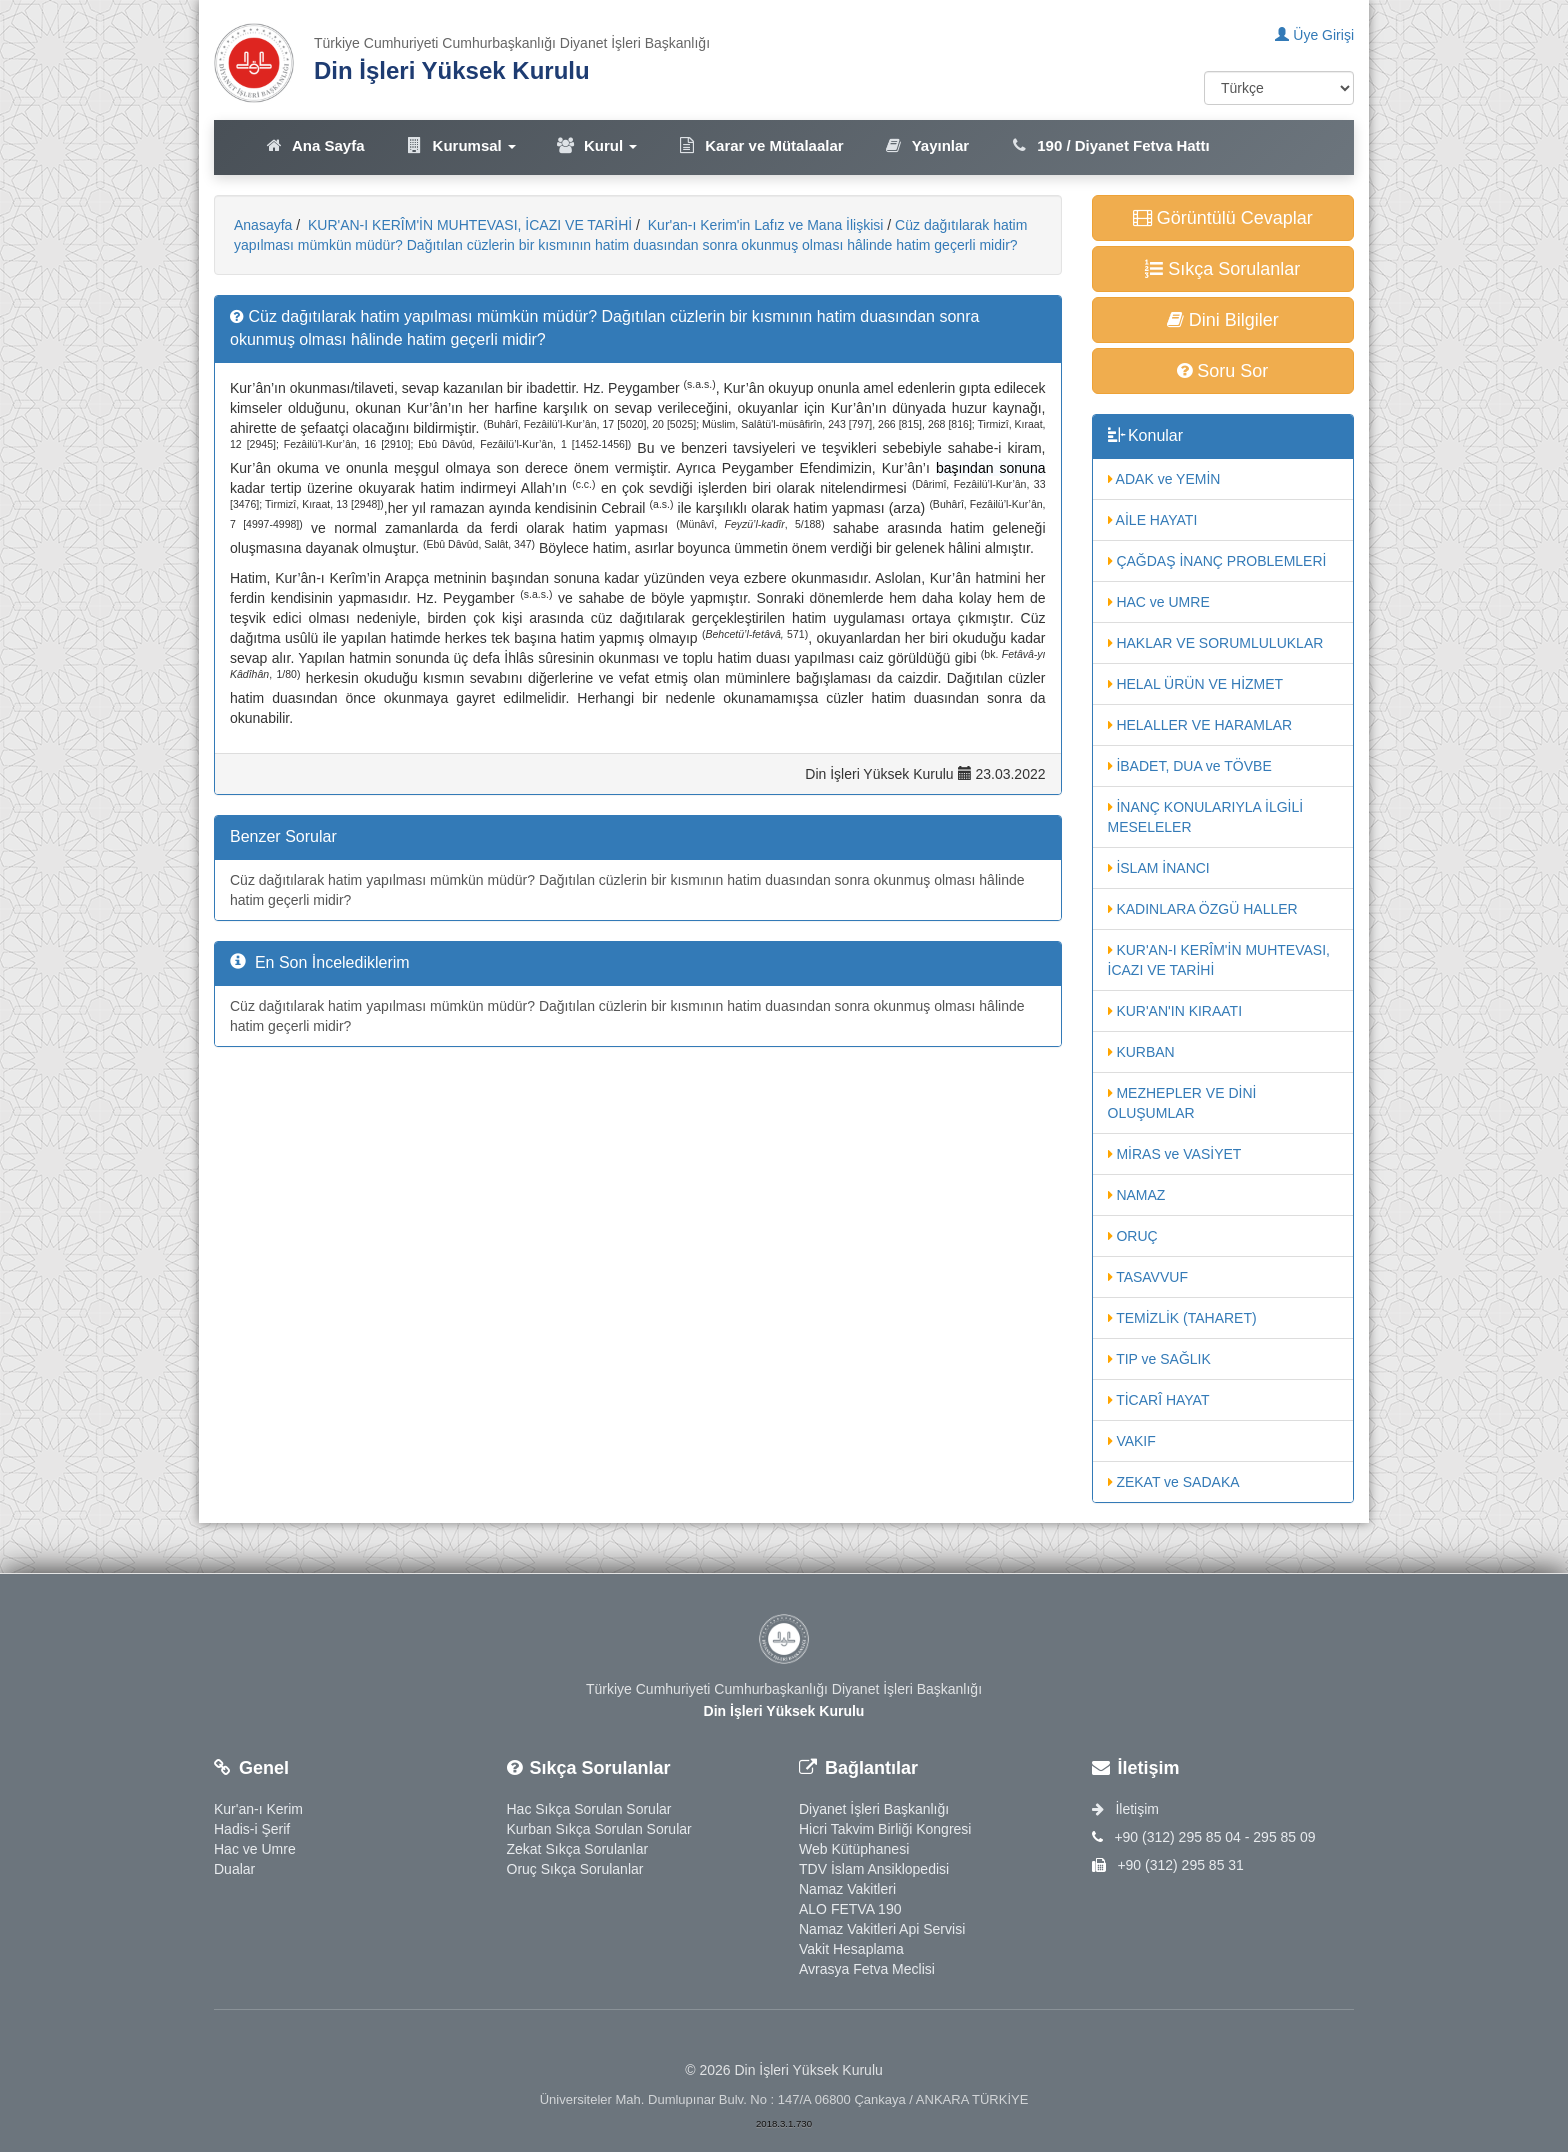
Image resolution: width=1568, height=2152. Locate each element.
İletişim (1125, 1809)
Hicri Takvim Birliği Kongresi (885, 1829)
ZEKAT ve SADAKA (1174, 1482)
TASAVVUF (1148, 1277)
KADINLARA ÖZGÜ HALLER (1203, 909)
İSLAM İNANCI (1159, 868)
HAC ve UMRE (1159, 602)
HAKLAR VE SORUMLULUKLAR (1216, 643)
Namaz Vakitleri (847, 1889)
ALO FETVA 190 (850, 1909)
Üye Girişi (1314, 35)
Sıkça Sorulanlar (1222, 269)
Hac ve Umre (255, 1849)
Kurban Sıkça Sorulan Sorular (599, 1829)
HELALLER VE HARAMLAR (1200, 725)
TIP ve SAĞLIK (1159, 1359)
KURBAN (1141, 1052)
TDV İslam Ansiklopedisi (874, 1869)
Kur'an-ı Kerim (258, 1809)
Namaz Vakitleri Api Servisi (882, 1929)
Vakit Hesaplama (851, 1949)
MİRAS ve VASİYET (1175, 1154)
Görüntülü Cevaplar (1223, 218)
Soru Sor (1222, 371)
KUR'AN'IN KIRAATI (1175, 1011)
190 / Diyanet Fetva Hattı (1109, 145)
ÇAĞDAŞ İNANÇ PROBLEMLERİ (1217, 561)
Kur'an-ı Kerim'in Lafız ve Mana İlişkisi (764, 225)
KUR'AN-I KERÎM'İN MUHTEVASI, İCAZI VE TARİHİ (468, 225)
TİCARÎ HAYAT (1159, 1400)
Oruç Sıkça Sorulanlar (575, 1869)
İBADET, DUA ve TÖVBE (1190, 766)
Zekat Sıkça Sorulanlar (578, 1849)
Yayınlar (927, 145)
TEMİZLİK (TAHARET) (1182, 1318)
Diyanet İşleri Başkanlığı (874, 1809)
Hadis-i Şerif (252, 1829)
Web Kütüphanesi (854, 1849)
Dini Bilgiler (1223, 320)
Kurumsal (460, 145)
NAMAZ (1137, 1195)
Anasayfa (263, 225)
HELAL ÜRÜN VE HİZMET (1196, 684)
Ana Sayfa (314, 145)
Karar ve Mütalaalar (760, 145)
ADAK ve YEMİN (1164, 479)
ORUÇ (1133, 1236)
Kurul (596, 145)
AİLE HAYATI (1153, 520)
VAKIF (1132, 1441)
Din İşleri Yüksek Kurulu (452, 70)
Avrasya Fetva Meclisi (867, 1969)
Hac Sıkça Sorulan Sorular (589, 1809)
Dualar (234, 1869)
